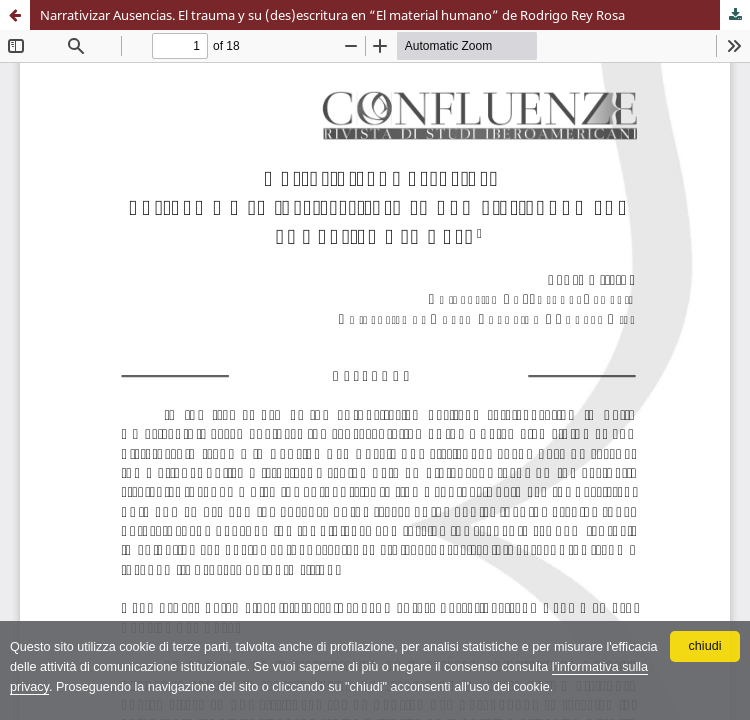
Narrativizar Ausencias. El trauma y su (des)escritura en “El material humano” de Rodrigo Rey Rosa (332, 15)
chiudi (705, 646)
